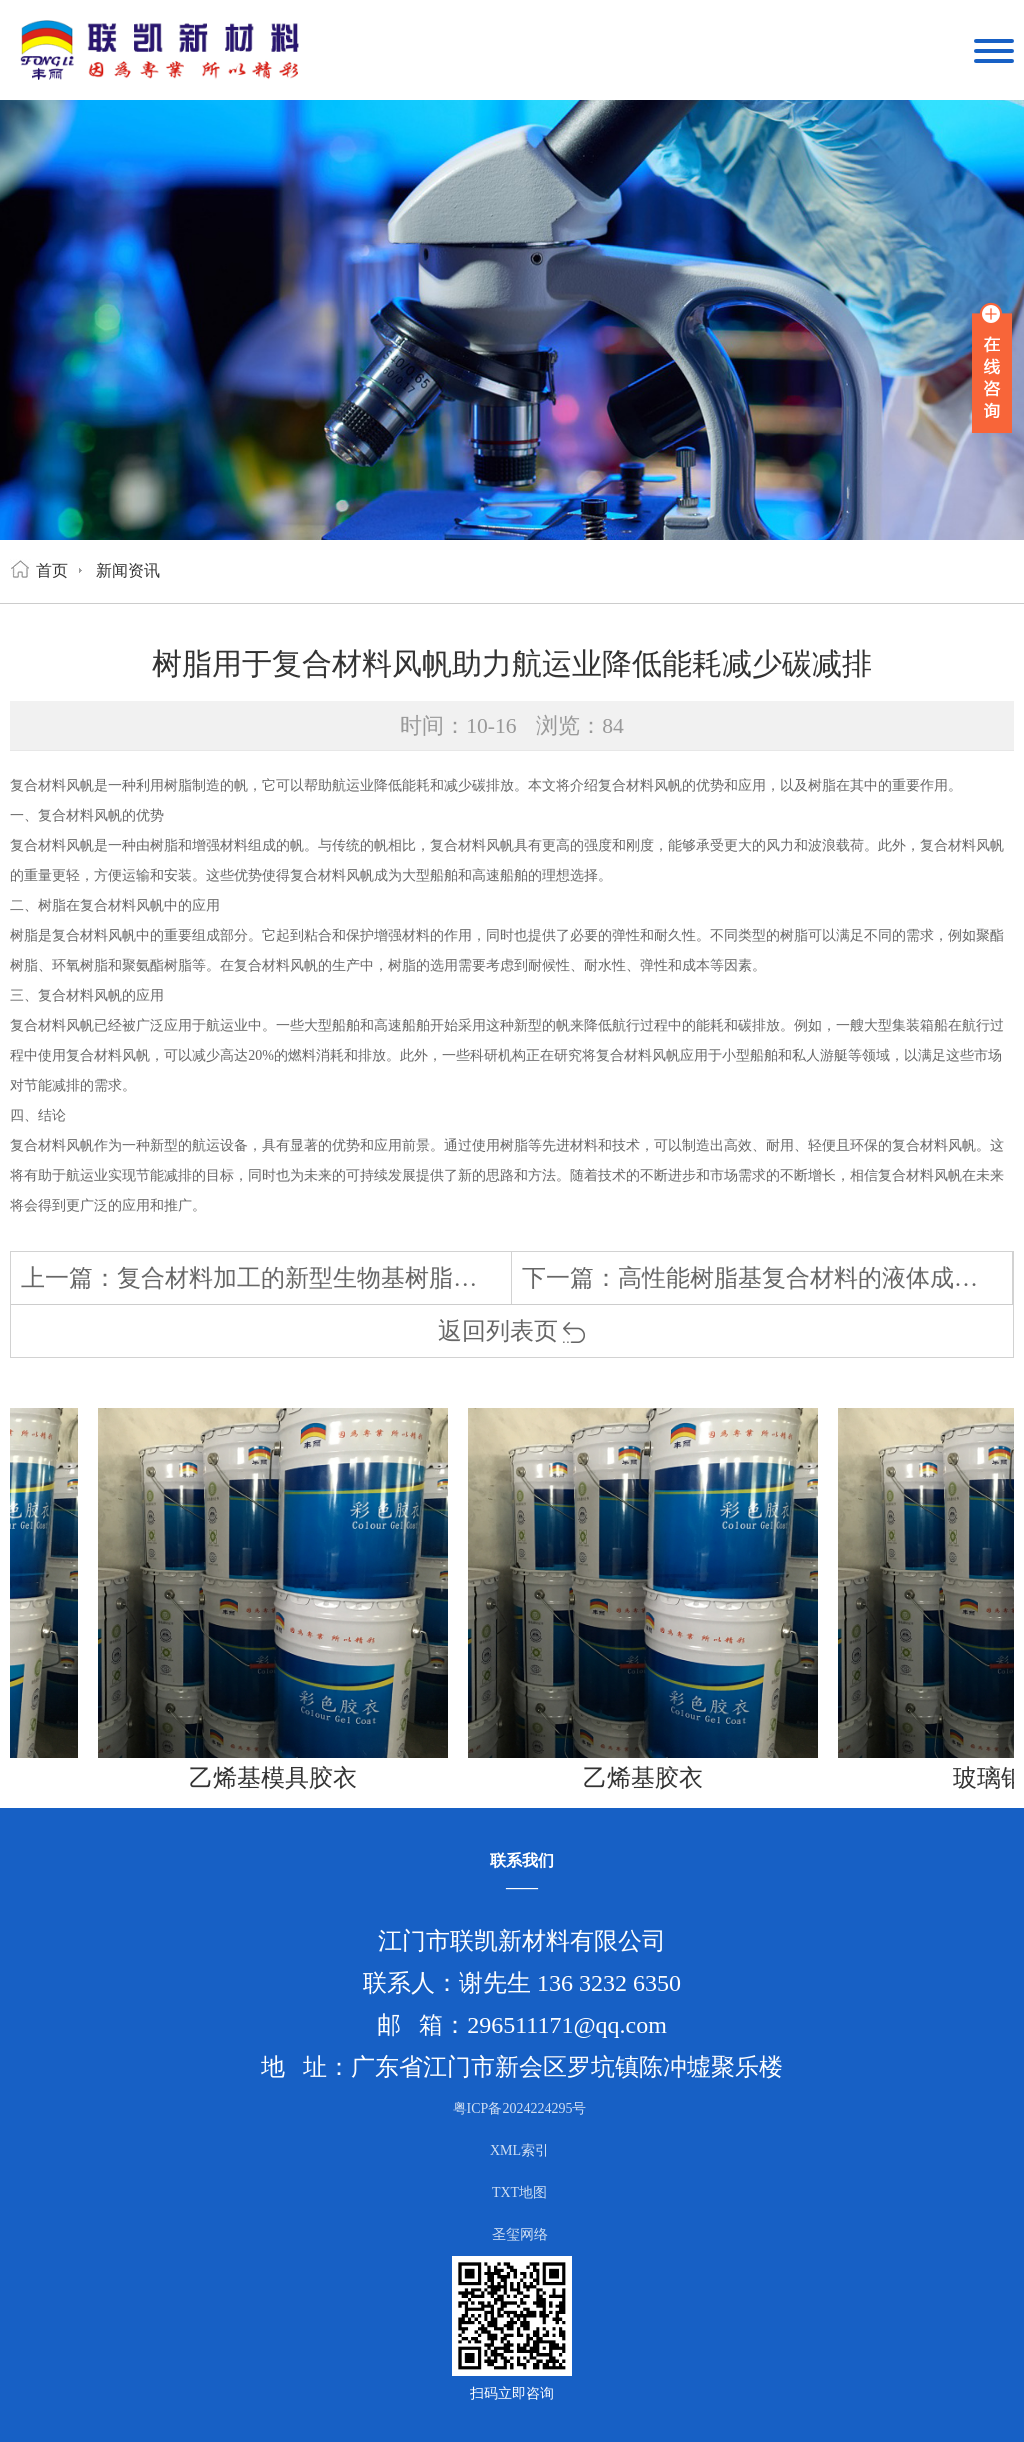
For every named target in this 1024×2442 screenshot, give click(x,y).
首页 (52, 570)
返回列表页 (512, 1331)
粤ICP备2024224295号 (520, 2108)
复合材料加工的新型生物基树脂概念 (309, 1278)
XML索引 (519, 2150)
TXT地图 (519, 2192)
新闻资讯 (128, 570)
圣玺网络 (520, 2234)
